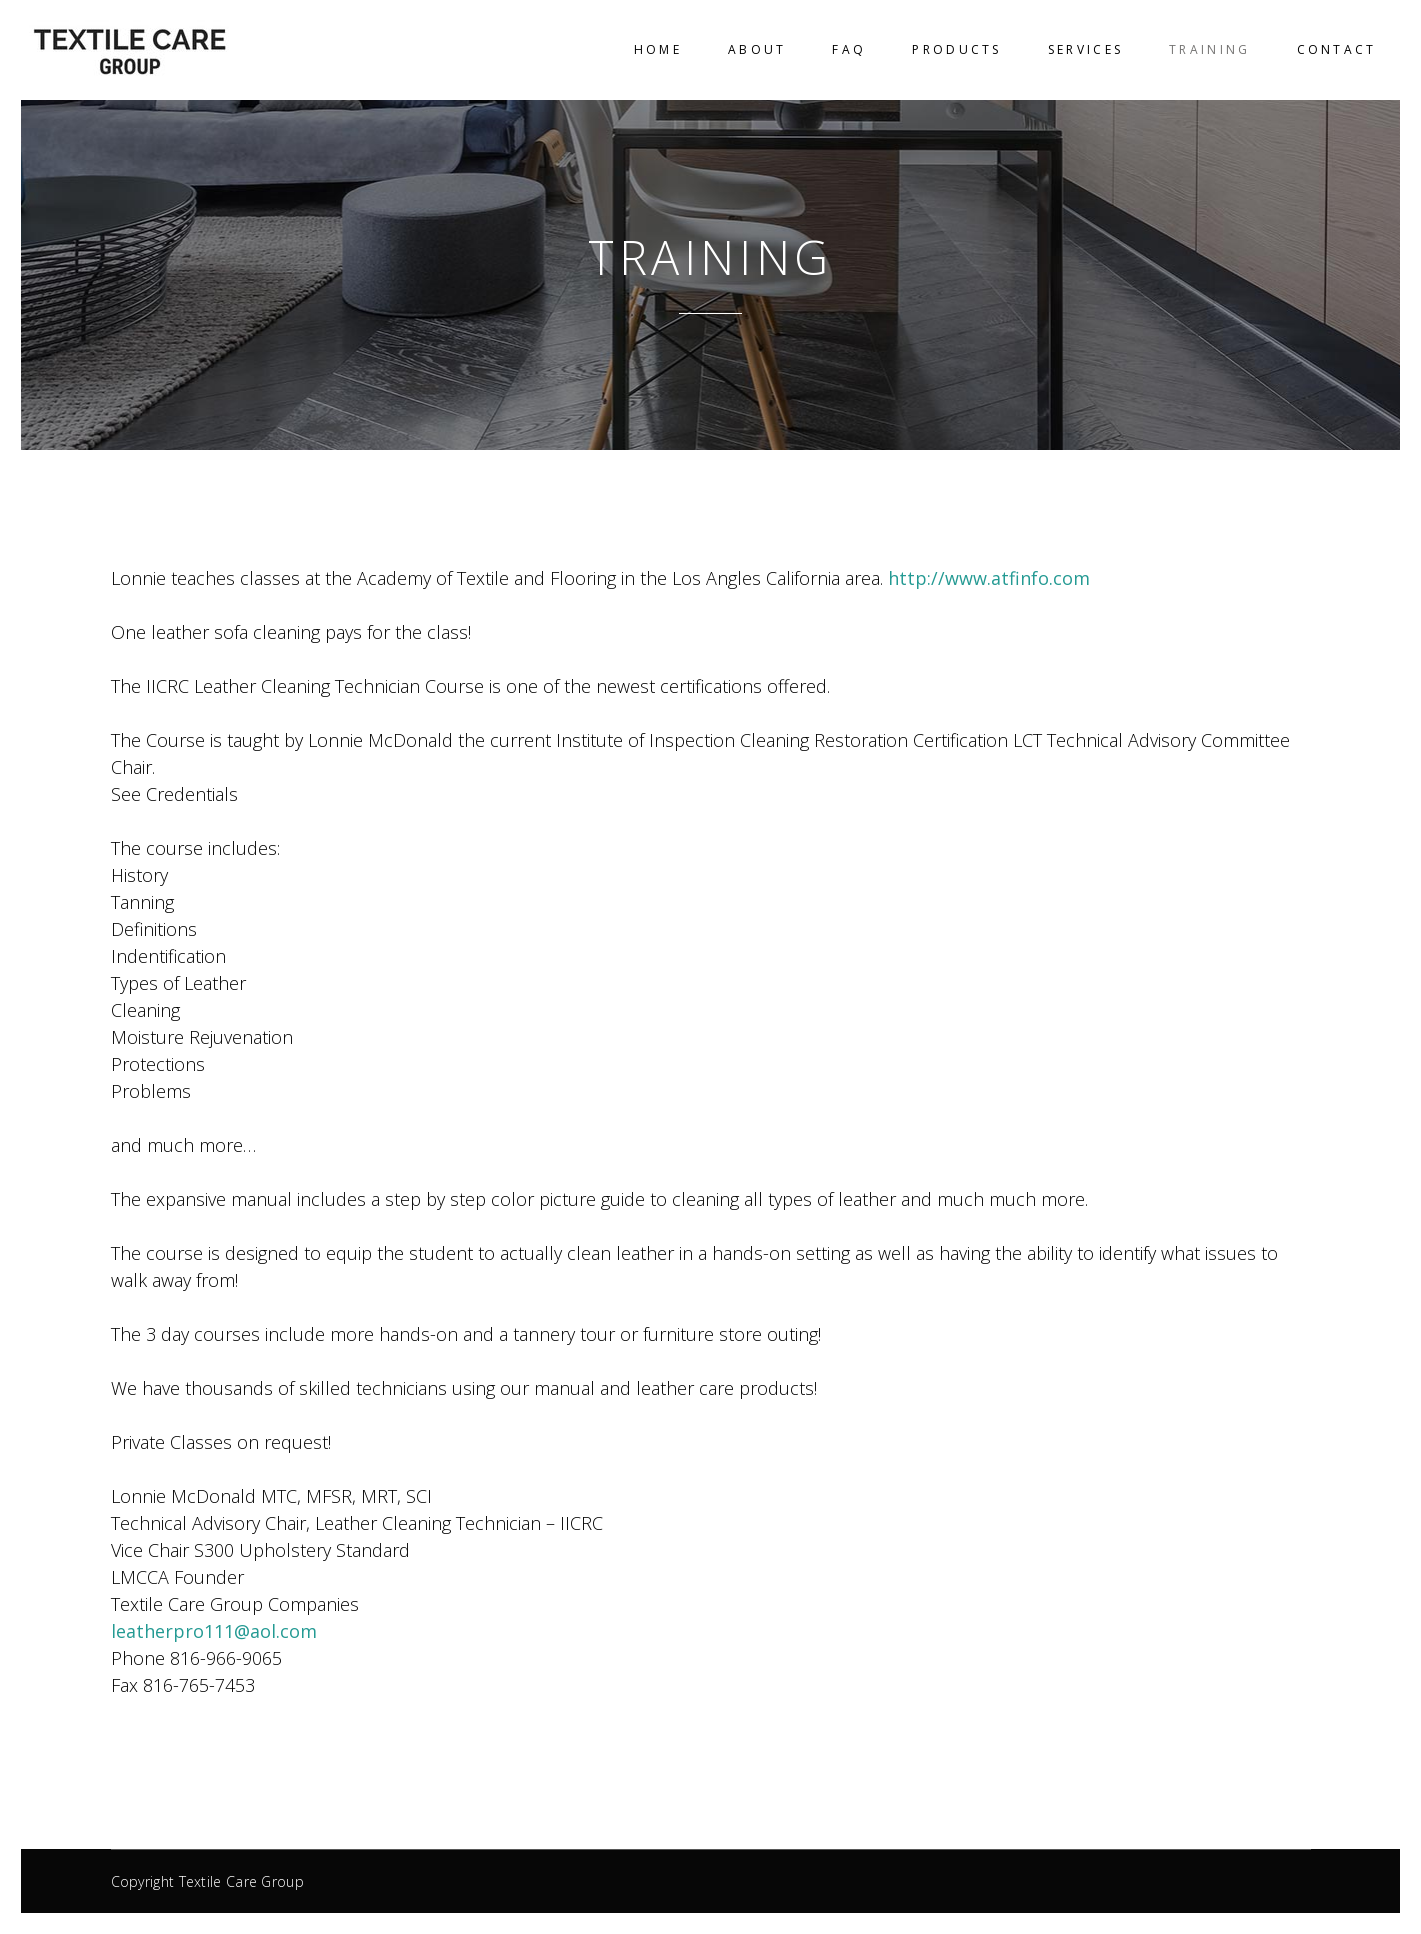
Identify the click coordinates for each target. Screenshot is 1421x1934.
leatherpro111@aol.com (214, 1631)
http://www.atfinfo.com (989, 578)
